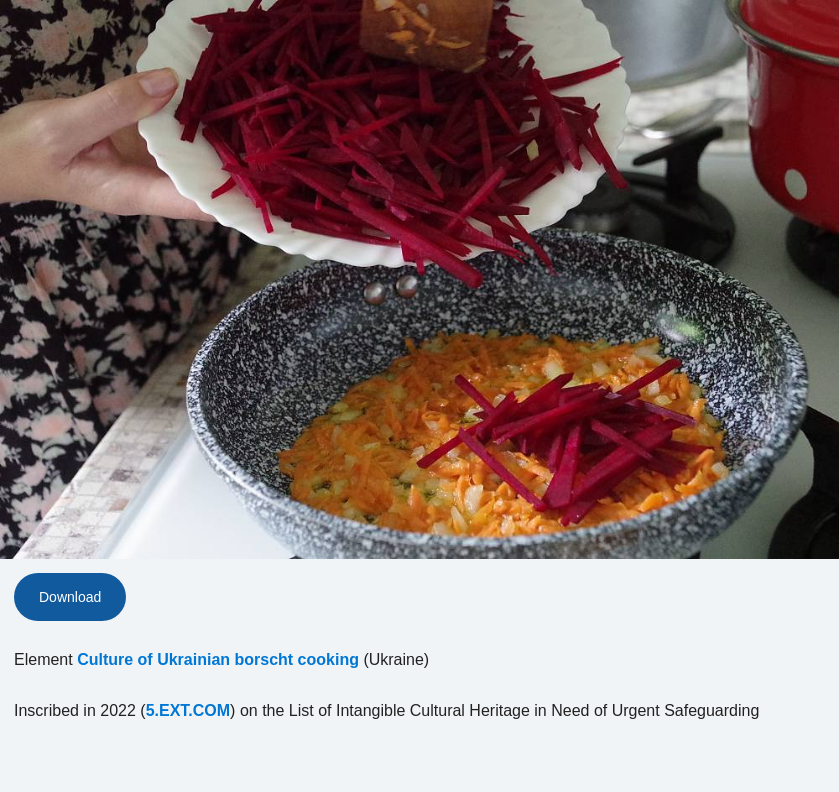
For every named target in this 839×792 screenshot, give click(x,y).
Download (70, 597)
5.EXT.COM (188, 710)
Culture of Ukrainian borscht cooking (218, 659)
